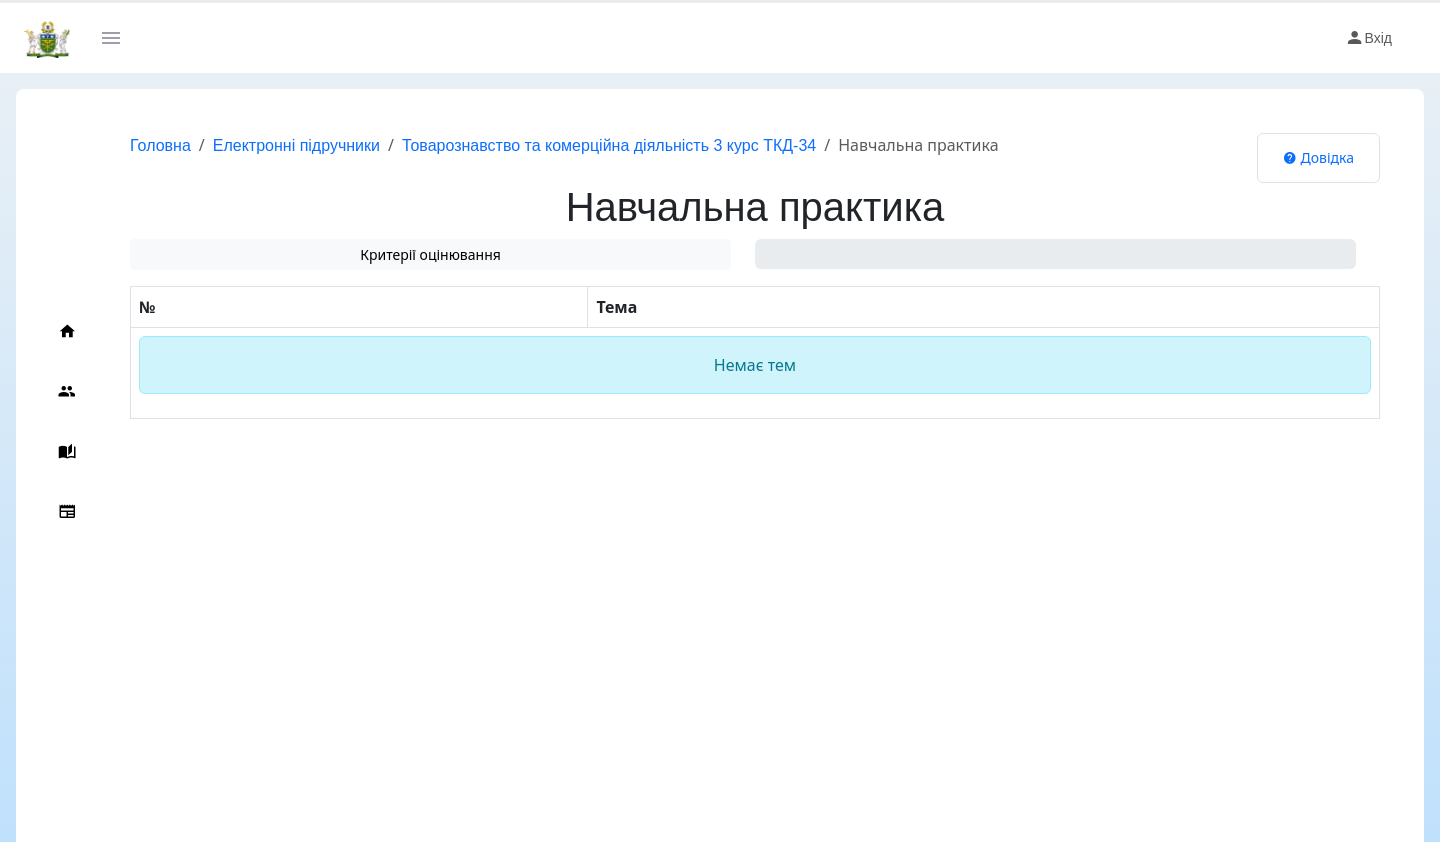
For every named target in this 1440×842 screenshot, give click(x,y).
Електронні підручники (296, 145)
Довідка (1318, 157)
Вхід (1368, 38)
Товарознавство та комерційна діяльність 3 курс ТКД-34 (609, 145)
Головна (160, 145)
